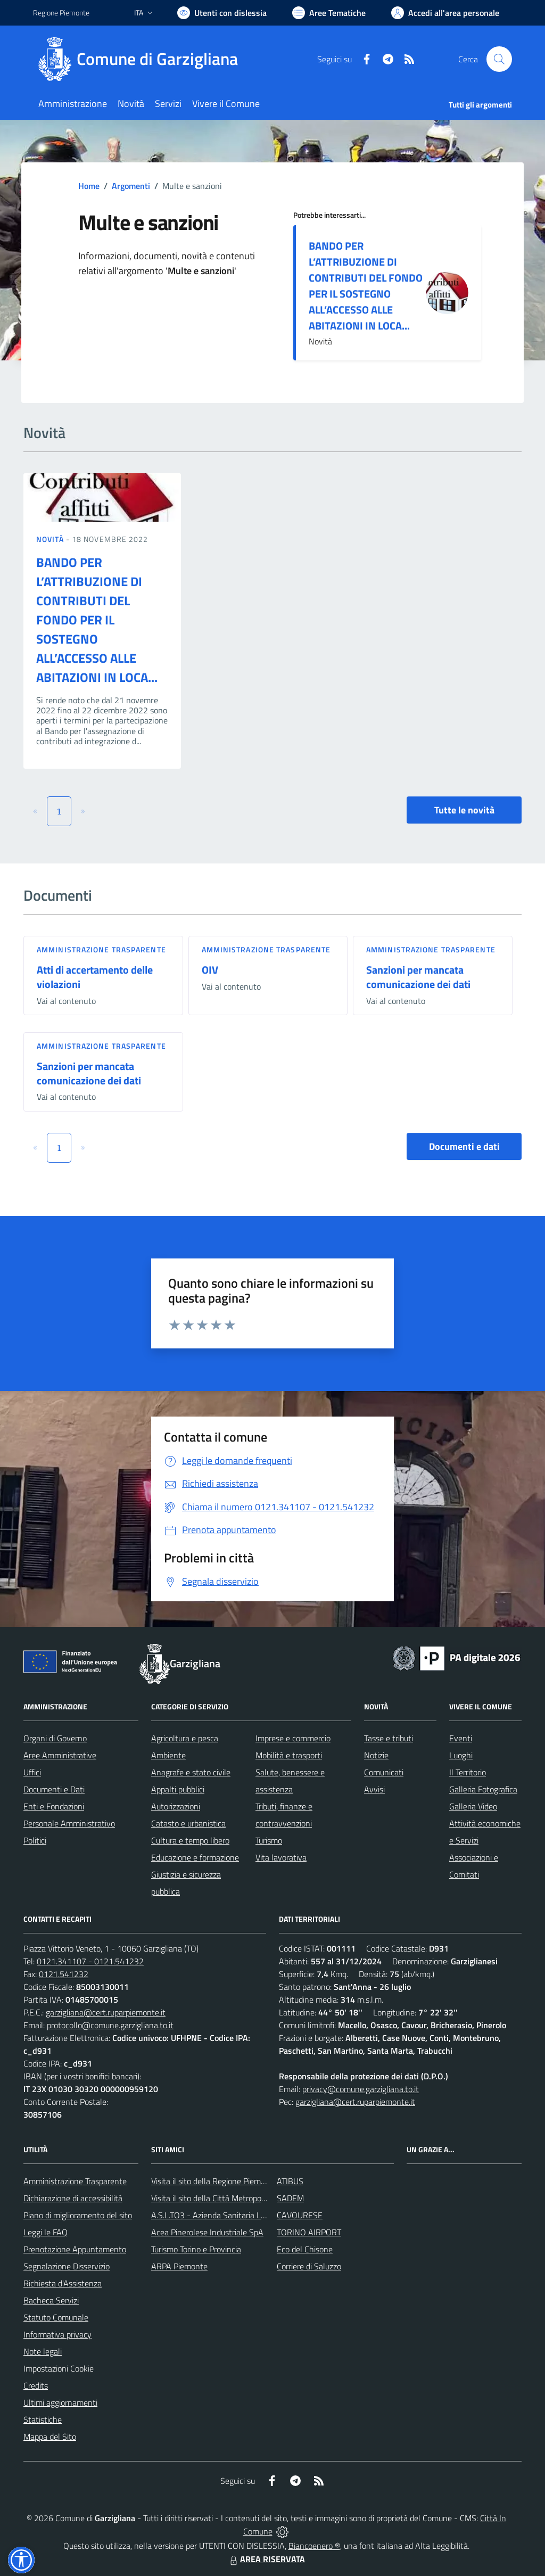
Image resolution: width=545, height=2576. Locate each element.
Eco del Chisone (305, 2249)
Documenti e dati (464, 1146)
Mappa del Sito (49, 2436)
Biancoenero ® (314, 2545)
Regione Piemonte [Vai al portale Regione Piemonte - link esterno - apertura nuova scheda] (61, 12)
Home (89, 185)
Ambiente (168, 1755)
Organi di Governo (55, 1738)
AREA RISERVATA (266, 2559)
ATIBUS (290, 2181)
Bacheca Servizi (51, 2300)
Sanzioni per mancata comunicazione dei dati (418, 976)
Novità (51, 539)
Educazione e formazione (195, 1857)
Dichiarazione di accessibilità (72, 2198)
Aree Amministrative (59, 1755)
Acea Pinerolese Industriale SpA (207, 2232)
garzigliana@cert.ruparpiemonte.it (106, 2012)
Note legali (42, 2351)
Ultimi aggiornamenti (60, 2402)
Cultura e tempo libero (190, 1840)
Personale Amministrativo (69, 1823)
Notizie (376, 1755)
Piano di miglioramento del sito (77, 2215)
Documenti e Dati (54, 1789)
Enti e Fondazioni (53, 1806)
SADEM (290, 2198)
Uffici (32, 1772)
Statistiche (42, 2419)
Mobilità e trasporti (288, 1755)
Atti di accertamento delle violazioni (95, 976)
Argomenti (131, 185)
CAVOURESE (300, 2215)
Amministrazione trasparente (101, 949)
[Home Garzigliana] (142, 59)
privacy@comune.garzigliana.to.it (360, 2089)
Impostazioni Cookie (58, 2368)
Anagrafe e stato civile (190, 1772)
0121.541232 (63, 1974)
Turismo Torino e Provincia (196, 2249)
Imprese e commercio (293, 1738)
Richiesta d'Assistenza (62, 2283)
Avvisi (374, 1789)
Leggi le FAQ (45, 2232)
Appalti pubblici (177, 1789)
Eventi (460, 1738)
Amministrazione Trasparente (75, 2181)
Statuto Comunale (55, 2317)
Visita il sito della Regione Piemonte (214, 2181)
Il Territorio (467, 1772)
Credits (35, 2385)
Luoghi (461, 1755)
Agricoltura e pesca (184, 1738)
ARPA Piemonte (179, 2266)
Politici (34, 1840)
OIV (210, 969)
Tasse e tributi (388, 1738)
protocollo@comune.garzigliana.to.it (110, 2025)
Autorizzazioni (175, 1806)
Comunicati (383, 1772)
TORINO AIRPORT (309, 2232)
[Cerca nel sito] (499, 59)
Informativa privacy (57, 2334)
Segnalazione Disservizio (66, 2266)
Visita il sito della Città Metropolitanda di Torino (234, 2198)
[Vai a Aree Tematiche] (328, 13)
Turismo (268, 1840)
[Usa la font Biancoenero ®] (221, 13)
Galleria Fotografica (483, 1789)
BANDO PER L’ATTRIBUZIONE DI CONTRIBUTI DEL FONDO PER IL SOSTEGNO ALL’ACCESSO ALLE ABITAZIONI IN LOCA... (366, 285)
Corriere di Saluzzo (309, 2266)
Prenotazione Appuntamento (74, 2249)
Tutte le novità (464, 810)
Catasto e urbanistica (188, 1823)
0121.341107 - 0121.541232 (90, 1961)
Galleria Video (473, 1806)
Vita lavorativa (281, 1857)
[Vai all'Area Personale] (445, 13)
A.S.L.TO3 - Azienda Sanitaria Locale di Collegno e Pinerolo (254, 2215)
